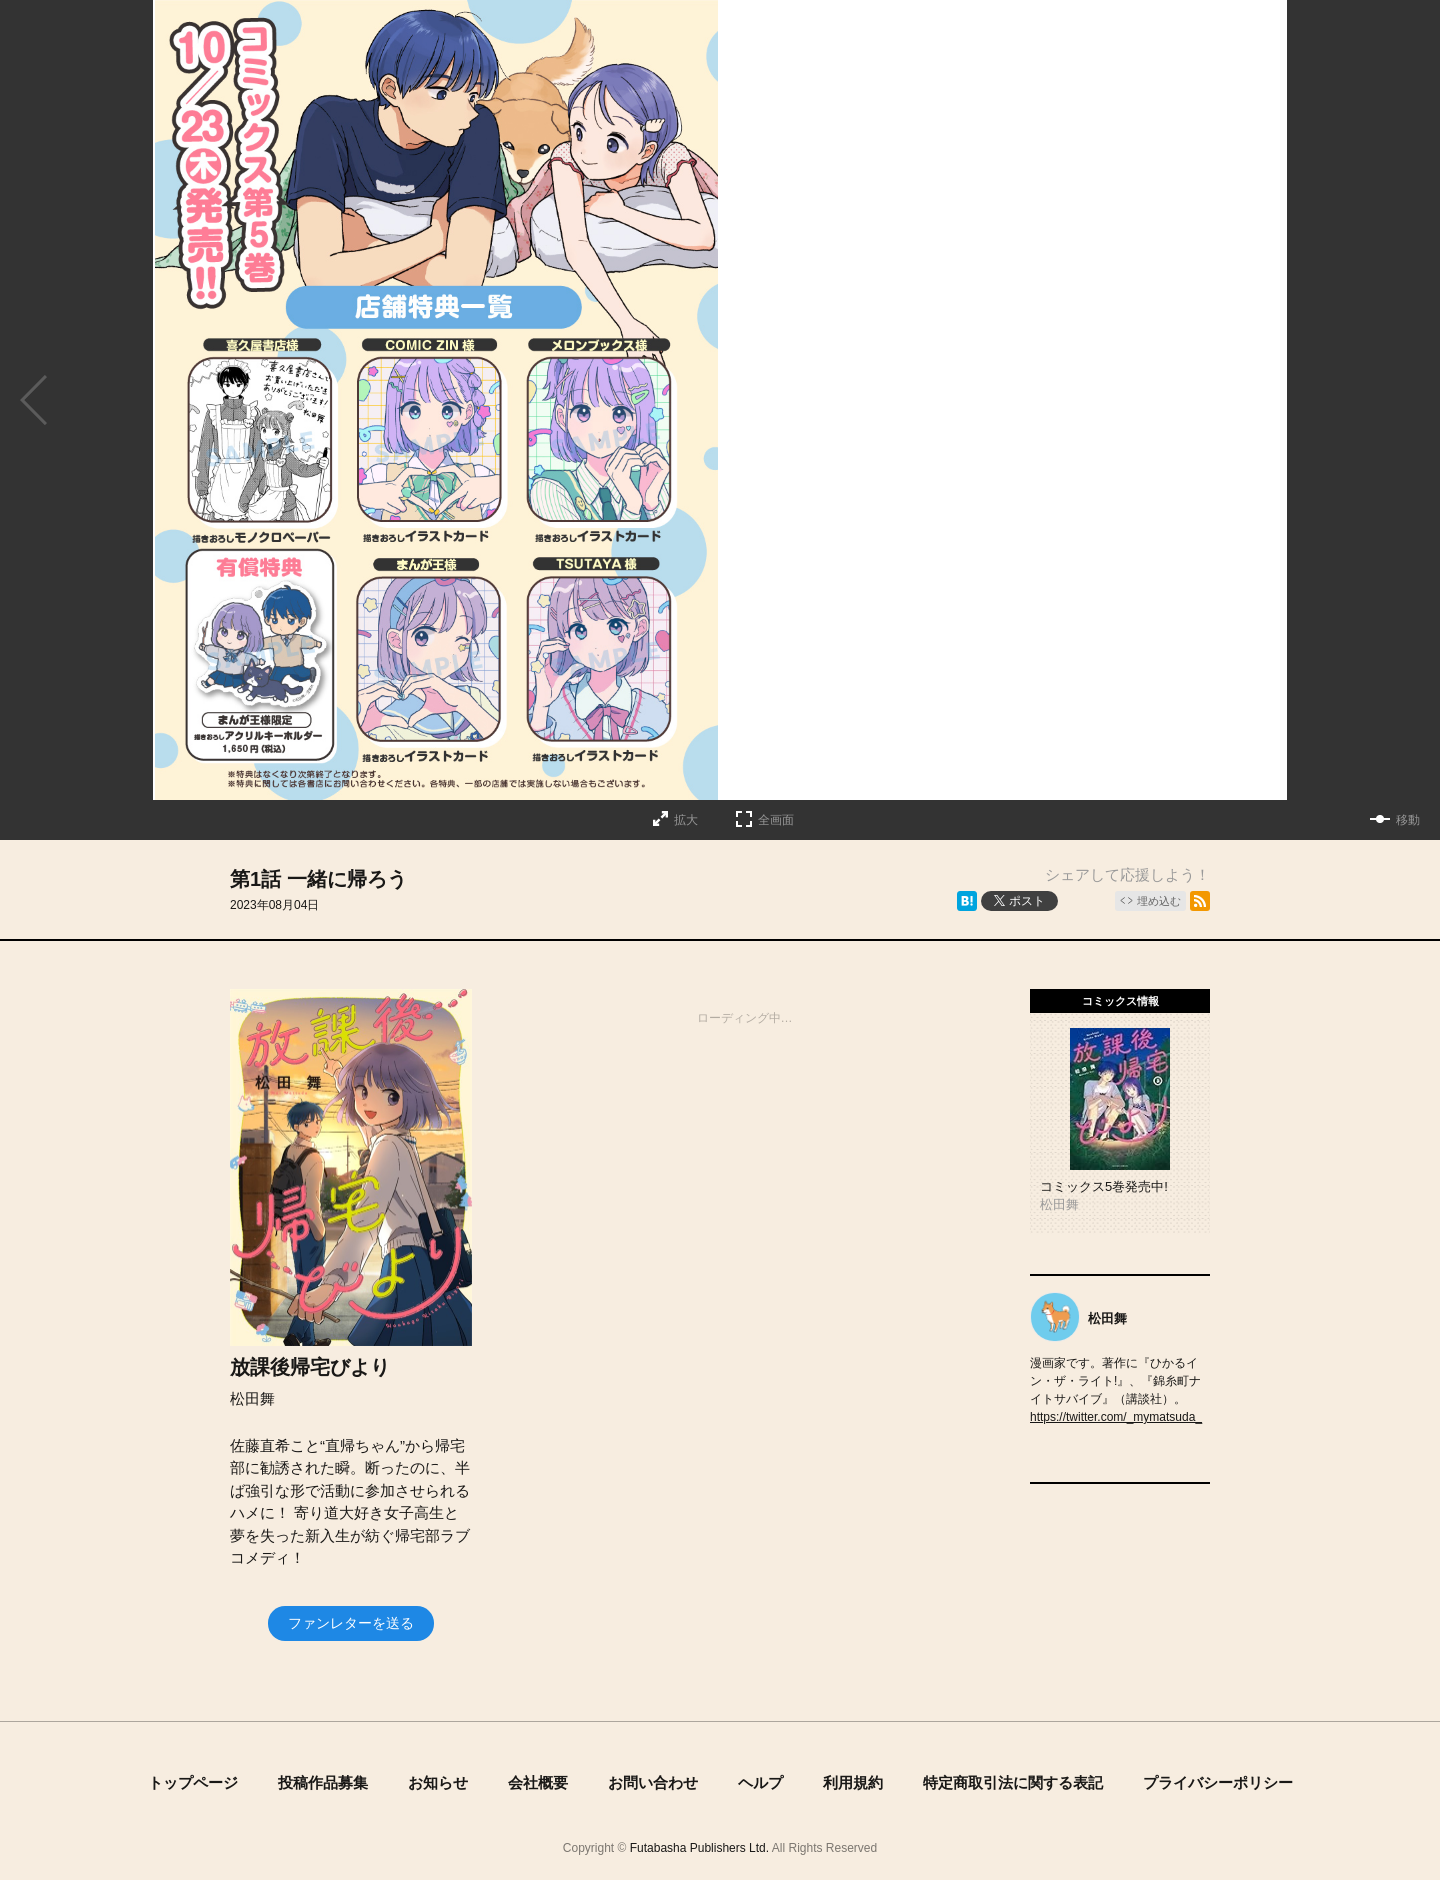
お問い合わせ (653, 1782)
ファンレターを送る (351, 1623)
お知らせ (438, 1782)
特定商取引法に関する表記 (1013, 1782)
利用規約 (853, 1782)
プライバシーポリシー (1218, 1782)
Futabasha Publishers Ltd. (699, 1848)
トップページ (193, 1782)
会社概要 (538, 1782)
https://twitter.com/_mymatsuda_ (1116, 1417)
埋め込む (1159, 901)
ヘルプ (760, 1782)
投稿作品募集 (323, 1782)
